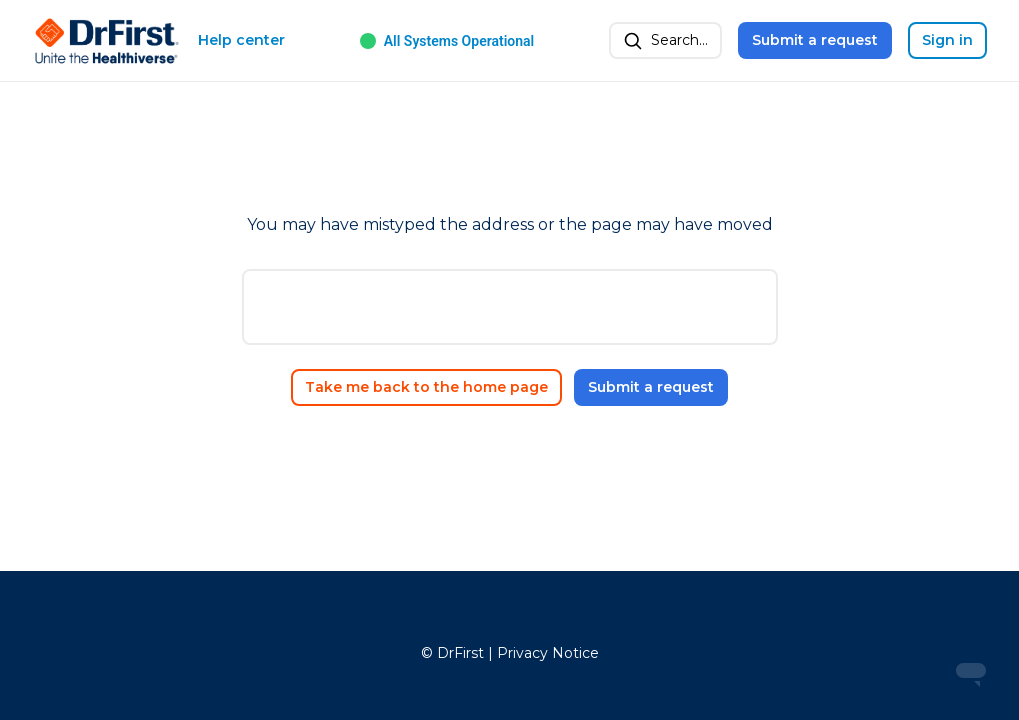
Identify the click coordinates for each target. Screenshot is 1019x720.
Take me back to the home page (426, 387)
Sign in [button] (947, 40)
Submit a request (815, 40)
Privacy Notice (548, 653)
